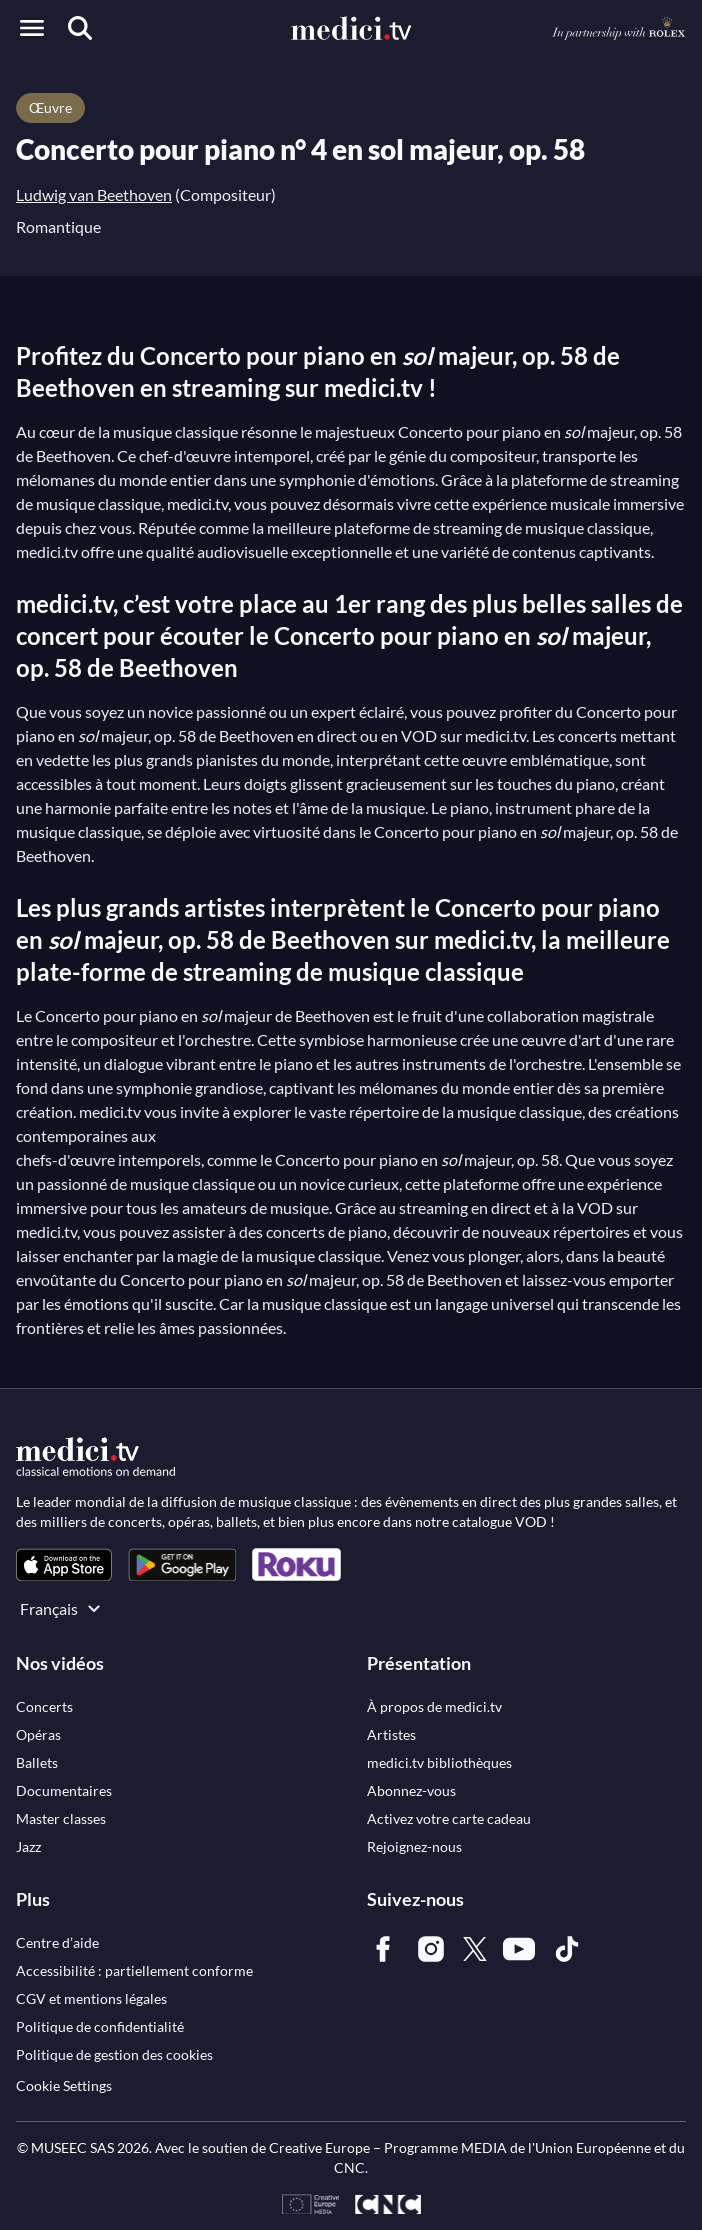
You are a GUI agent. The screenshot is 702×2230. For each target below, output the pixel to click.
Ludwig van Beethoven (94, 194)
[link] (64, 1564)
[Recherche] (80, 28)
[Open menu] (32, 28)
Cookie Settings (64, 2085)
